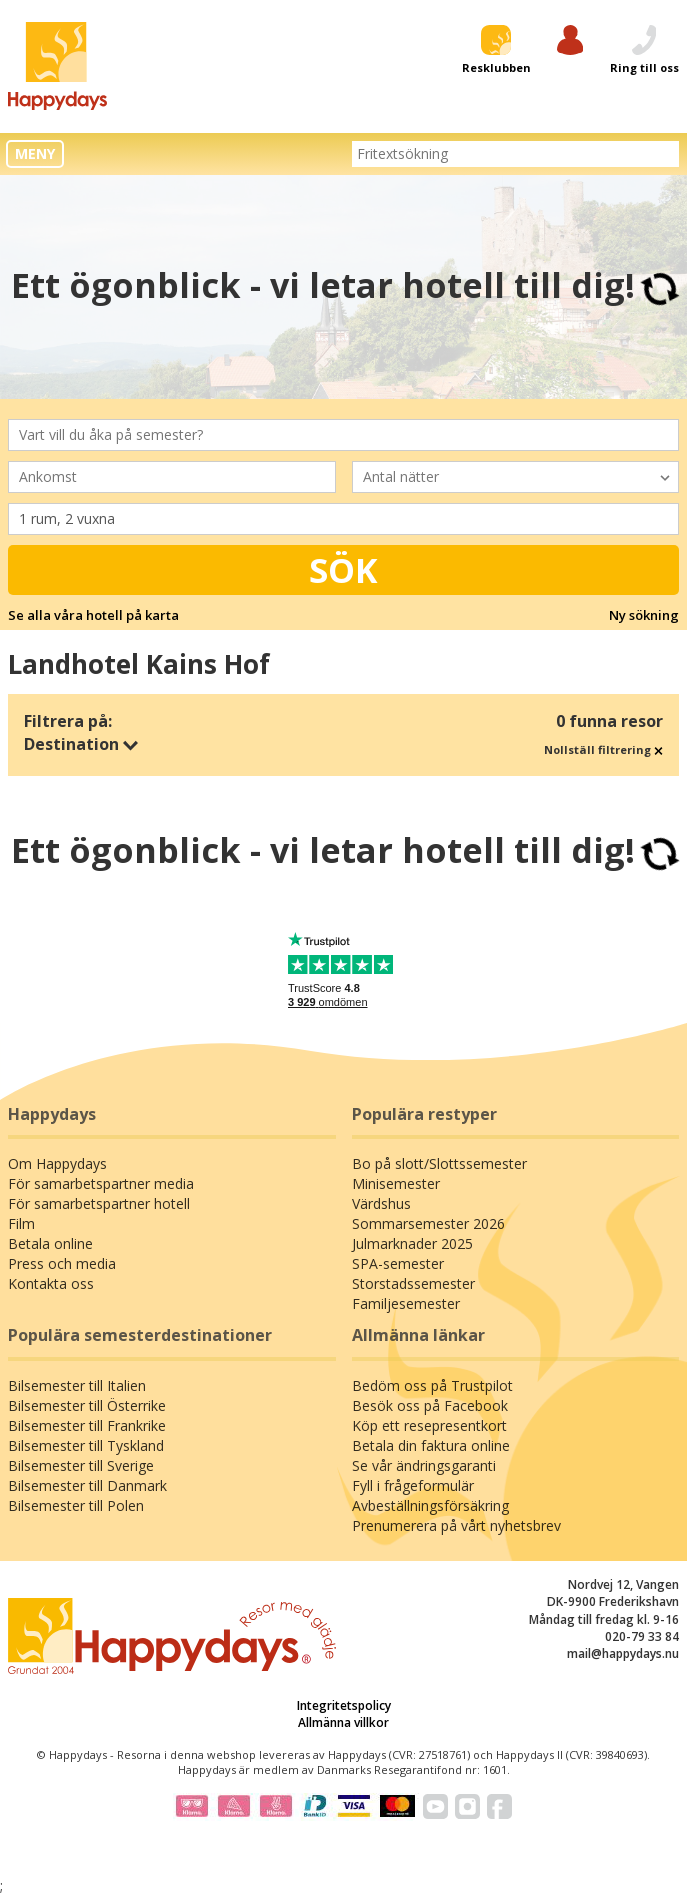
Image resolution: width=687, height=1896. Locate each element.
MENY (35, 153)
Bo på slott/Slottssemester (439, 1163)
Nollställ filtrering (603, 749)
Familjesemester (406, 1303)
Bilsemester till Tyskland (86, 1445)
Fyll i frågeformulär (413, 1485)
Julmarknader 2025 (412, 1243)
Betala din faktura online (431, 1445)
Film (21, 1223)
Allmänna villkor (343, 1722)
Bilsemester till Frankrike (87, 1425)
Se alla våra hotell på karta (93, 615)
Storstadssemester (413, 1283)
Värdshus (381, 1203)
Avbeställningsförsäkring (430, 1505)
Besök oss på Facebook (430, 1405)
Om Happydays (57, 1163)
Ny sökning (644, 615)
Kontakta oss (51, 1283)
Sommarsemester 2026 (428, 1223)
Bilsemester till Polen (76, 1505)
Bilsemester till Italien (77, 1385)
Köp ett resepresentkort (429, 1425)
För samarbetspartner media (101, 1183)
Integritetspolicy (344, 1705)
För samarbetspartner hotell (99, 1203)
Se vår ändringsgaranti (424, 1465)
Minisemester (396, 1183)
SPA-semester (398, 1263)
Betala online (50, 1243)
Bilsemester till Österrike (87, 1405)
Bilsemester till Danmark (87, 1485)
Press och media (62, 1263)
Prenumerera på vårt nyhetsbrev (456, 1525)
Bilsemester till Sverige (81, 1465)
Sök (343, 570)
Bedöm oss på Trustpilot (432, 1385)
